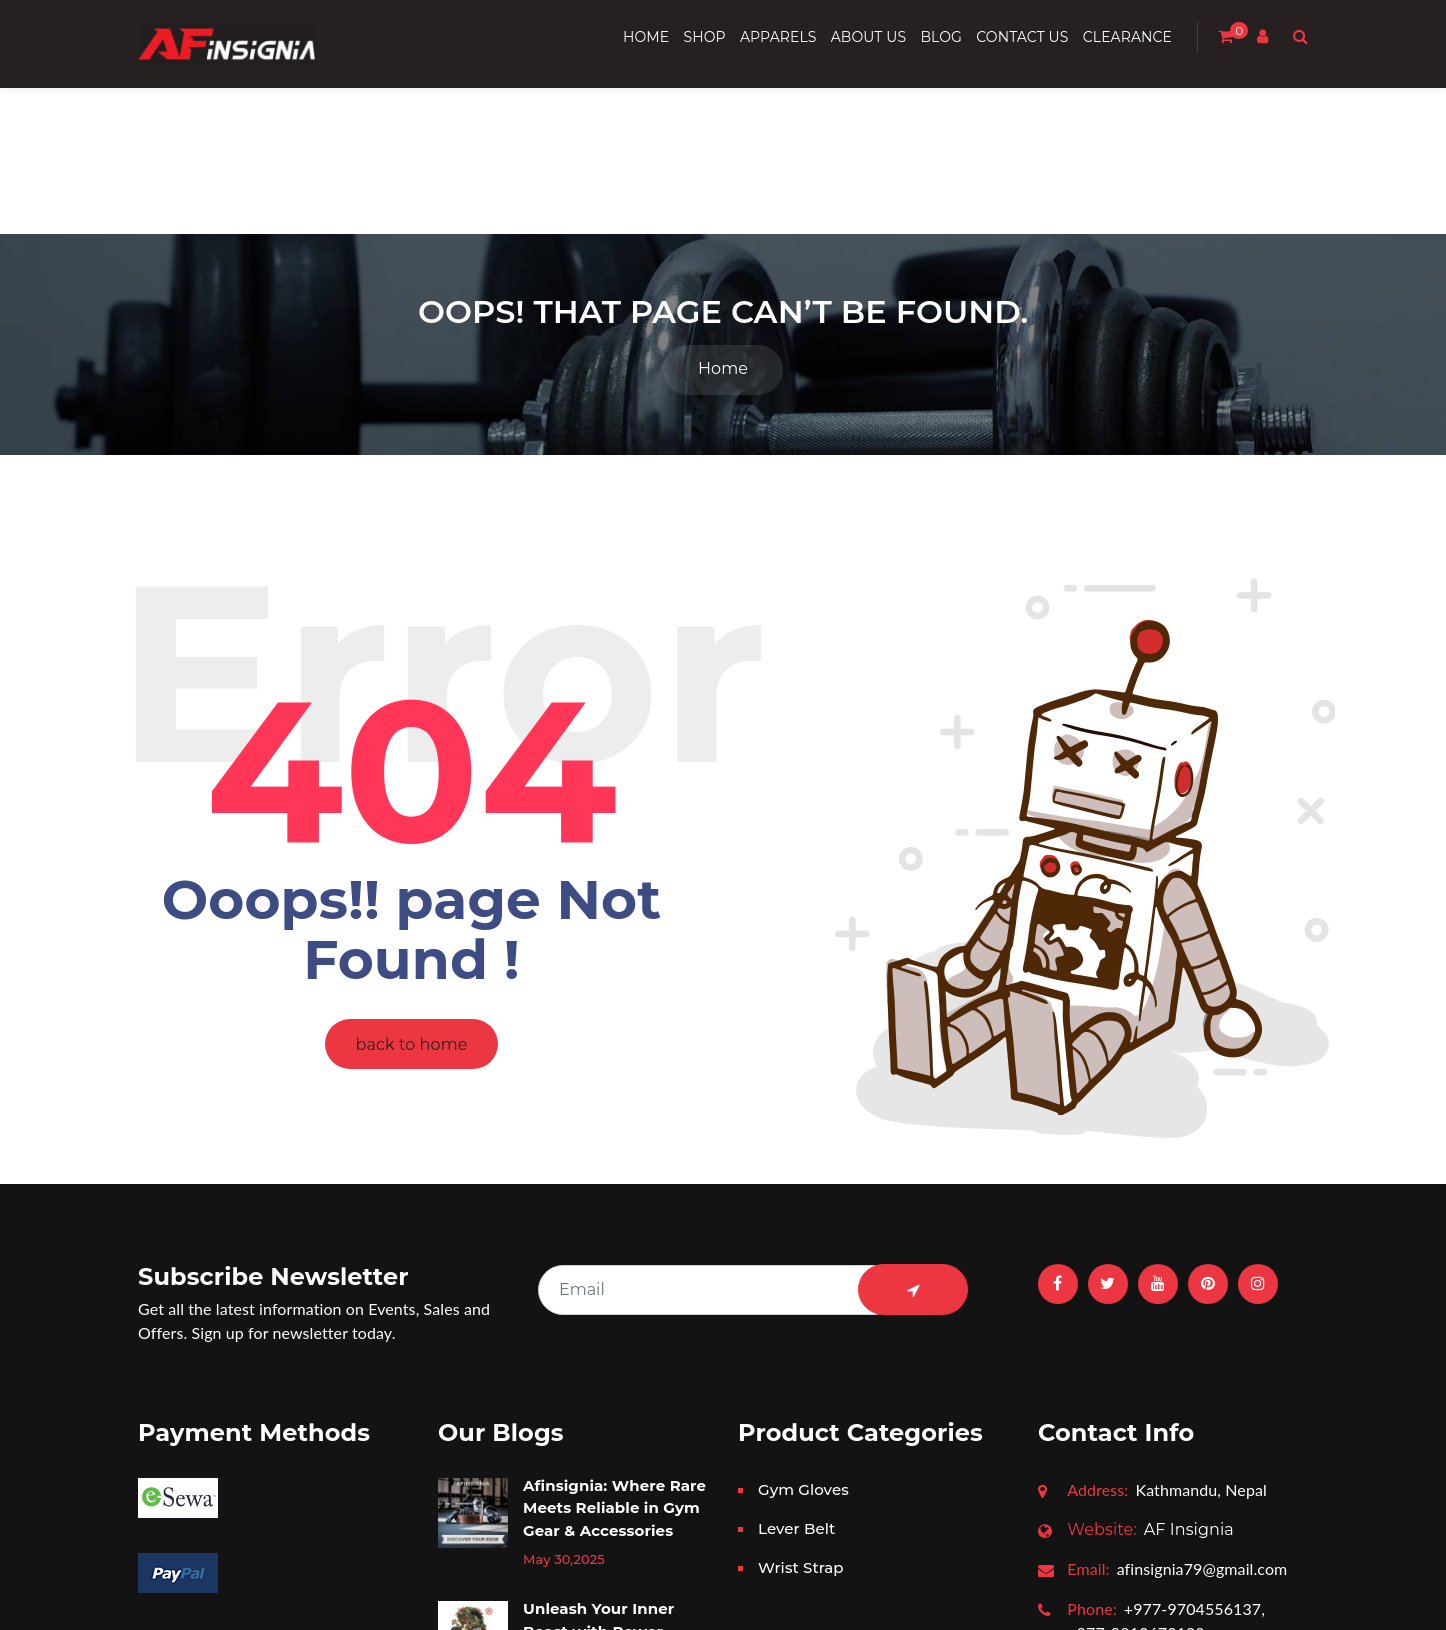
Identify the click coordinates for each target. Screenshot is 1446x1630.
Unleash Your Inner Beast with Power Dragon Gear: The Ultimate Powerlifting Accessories (608, 1420)
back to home (412, 810)
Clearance (1127, 37)
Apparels (778, 37)
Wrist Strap (801, 1333)
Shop (704, 37)
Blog (941, 37)
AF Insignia (1150, 1295)
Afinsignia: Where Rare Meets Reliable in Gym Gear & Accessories (614, 1274)
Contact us (1022, 37)
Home (646, 37)
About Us (868, 37)
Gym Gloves (803, 1255)
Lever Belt (796, 1294)
